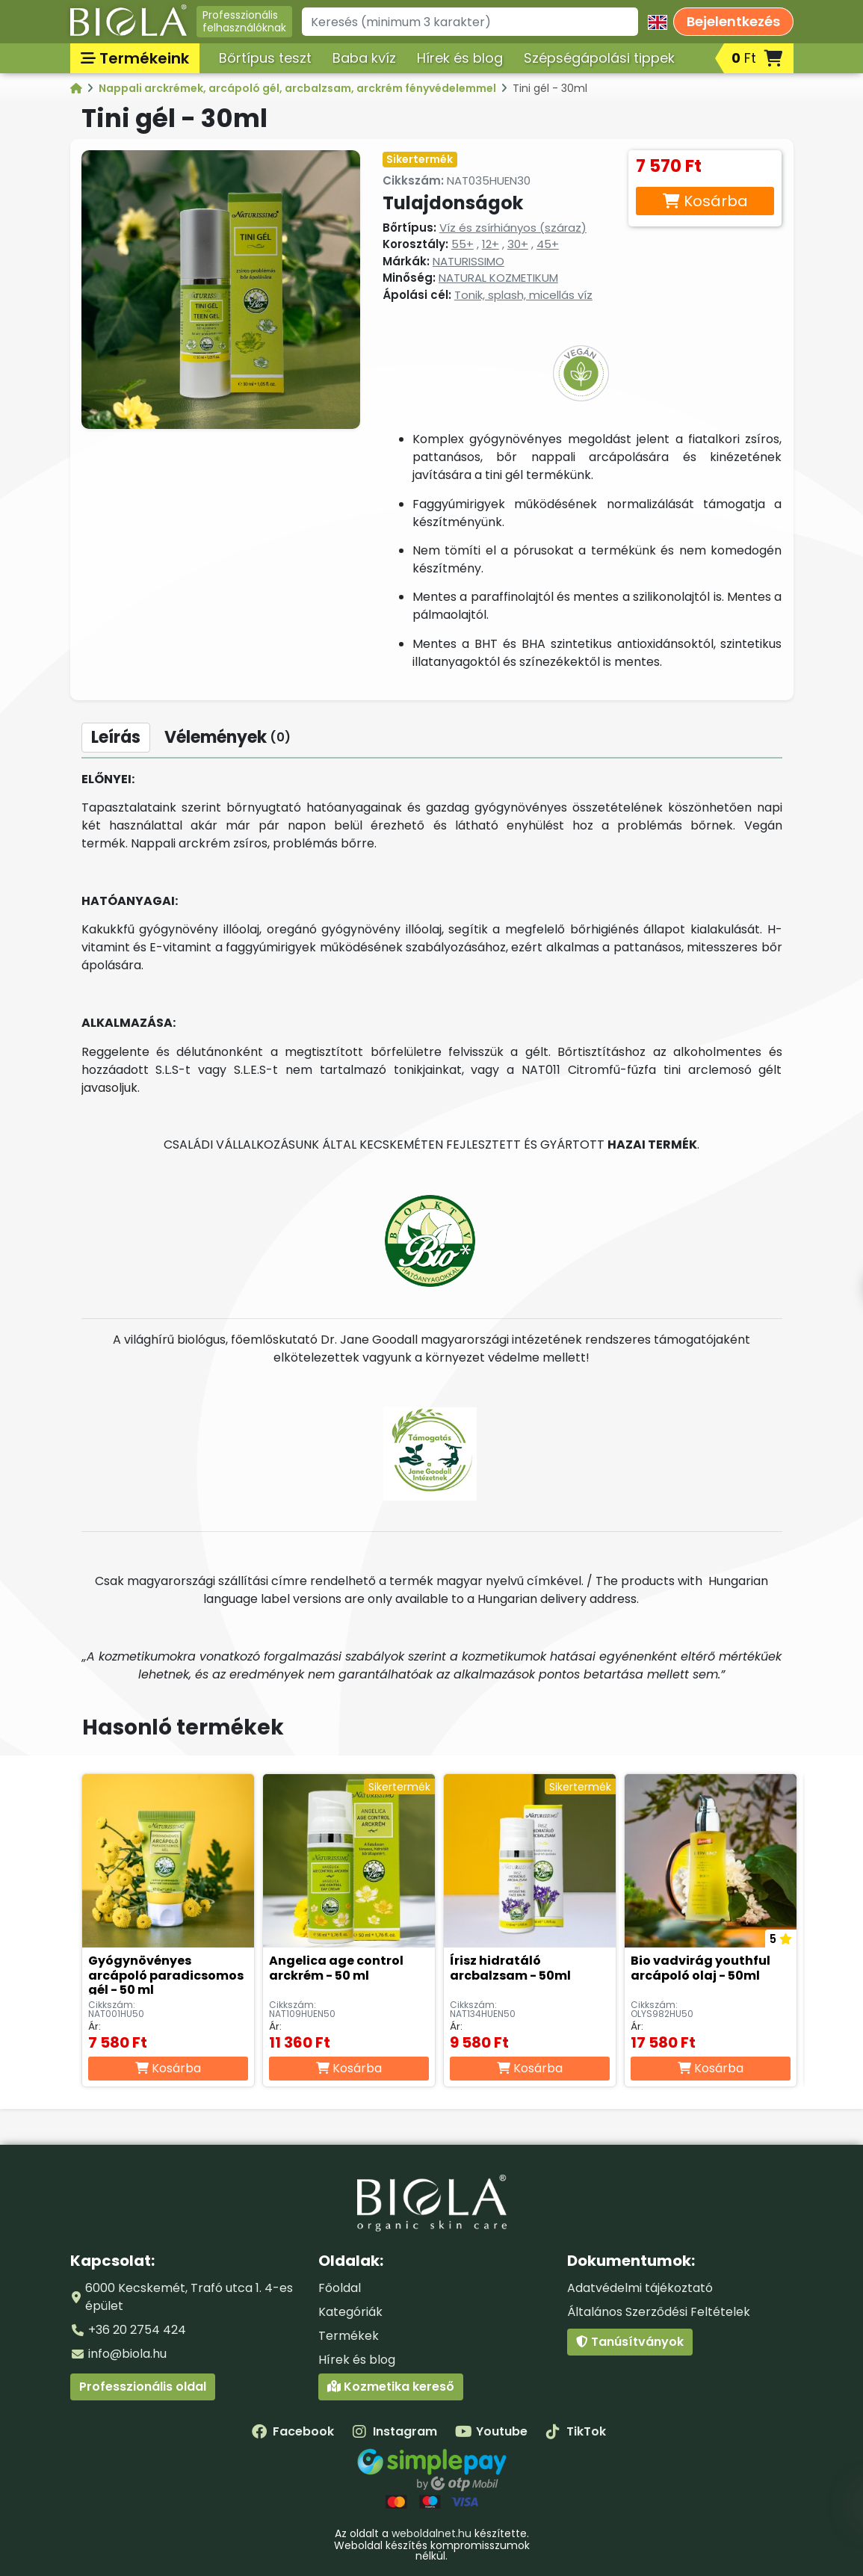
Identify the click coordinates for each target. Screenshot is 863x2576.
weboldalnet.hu (431, 2533)
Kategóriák (350, 2311)
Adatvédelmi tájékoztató (640, 2288)
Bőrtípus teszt (265, 58)
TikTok (575, 2431)
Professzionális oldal (142, 2386)
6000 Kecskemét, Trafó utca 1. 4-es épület (189, 2296)
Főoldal (339, 2288)
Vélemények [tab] (227, 737)
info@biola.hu (127, 2353)
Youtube (491, 2431)
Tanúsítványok (630, 2341)
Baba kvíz (364, 58)
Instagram (394, 2431)
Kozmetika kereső (390, 2386)
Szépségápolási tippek (599, 58)
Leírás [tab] (115, 737)
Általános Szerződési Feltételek (658, 2311)
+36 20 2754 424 (137, 2329)
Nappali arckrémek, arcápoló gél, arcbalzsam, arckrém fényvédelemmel (298, 88)
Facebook (293, 2431)
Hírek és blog (460, 58)
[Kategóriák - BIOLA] (77, 88)
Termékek (348, 2335)
